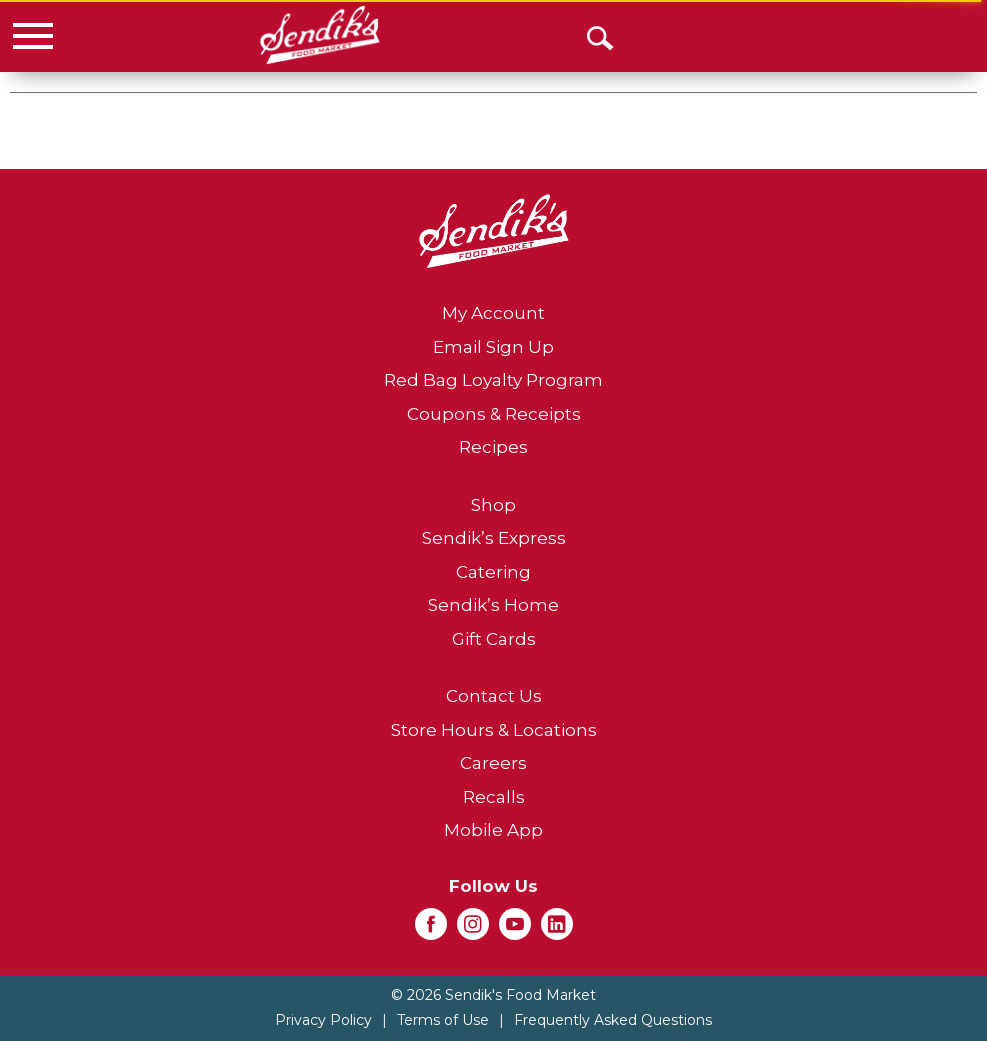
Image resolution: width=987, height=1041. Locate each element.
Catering (493, 572)
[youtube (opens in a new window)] (515, 930)
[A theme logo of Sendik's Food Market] (319, 35)
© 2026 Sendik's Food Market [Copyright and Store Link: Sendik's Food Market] (493, 995)
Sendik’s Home (493, 605)
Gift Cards (494, 639)
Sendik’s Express (494, 538)
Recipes (493, 447)
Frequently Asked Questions (613, 1020)
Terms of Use (443, 1020)
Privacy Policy (323, 1020)
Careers (493, 763)
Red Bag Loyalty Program (493, 380)
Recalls (494, 797)
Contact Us (494, 696)
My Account (493, 313)
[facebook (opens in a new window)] (431, 930)
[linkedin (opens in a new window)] (557, 930)
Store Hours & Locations (494, 730)
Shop (493, 505)
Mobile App (493, 830)
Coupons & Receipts (494, 414)
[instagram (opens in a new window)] (473, 930)
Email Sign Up (493, 347)
